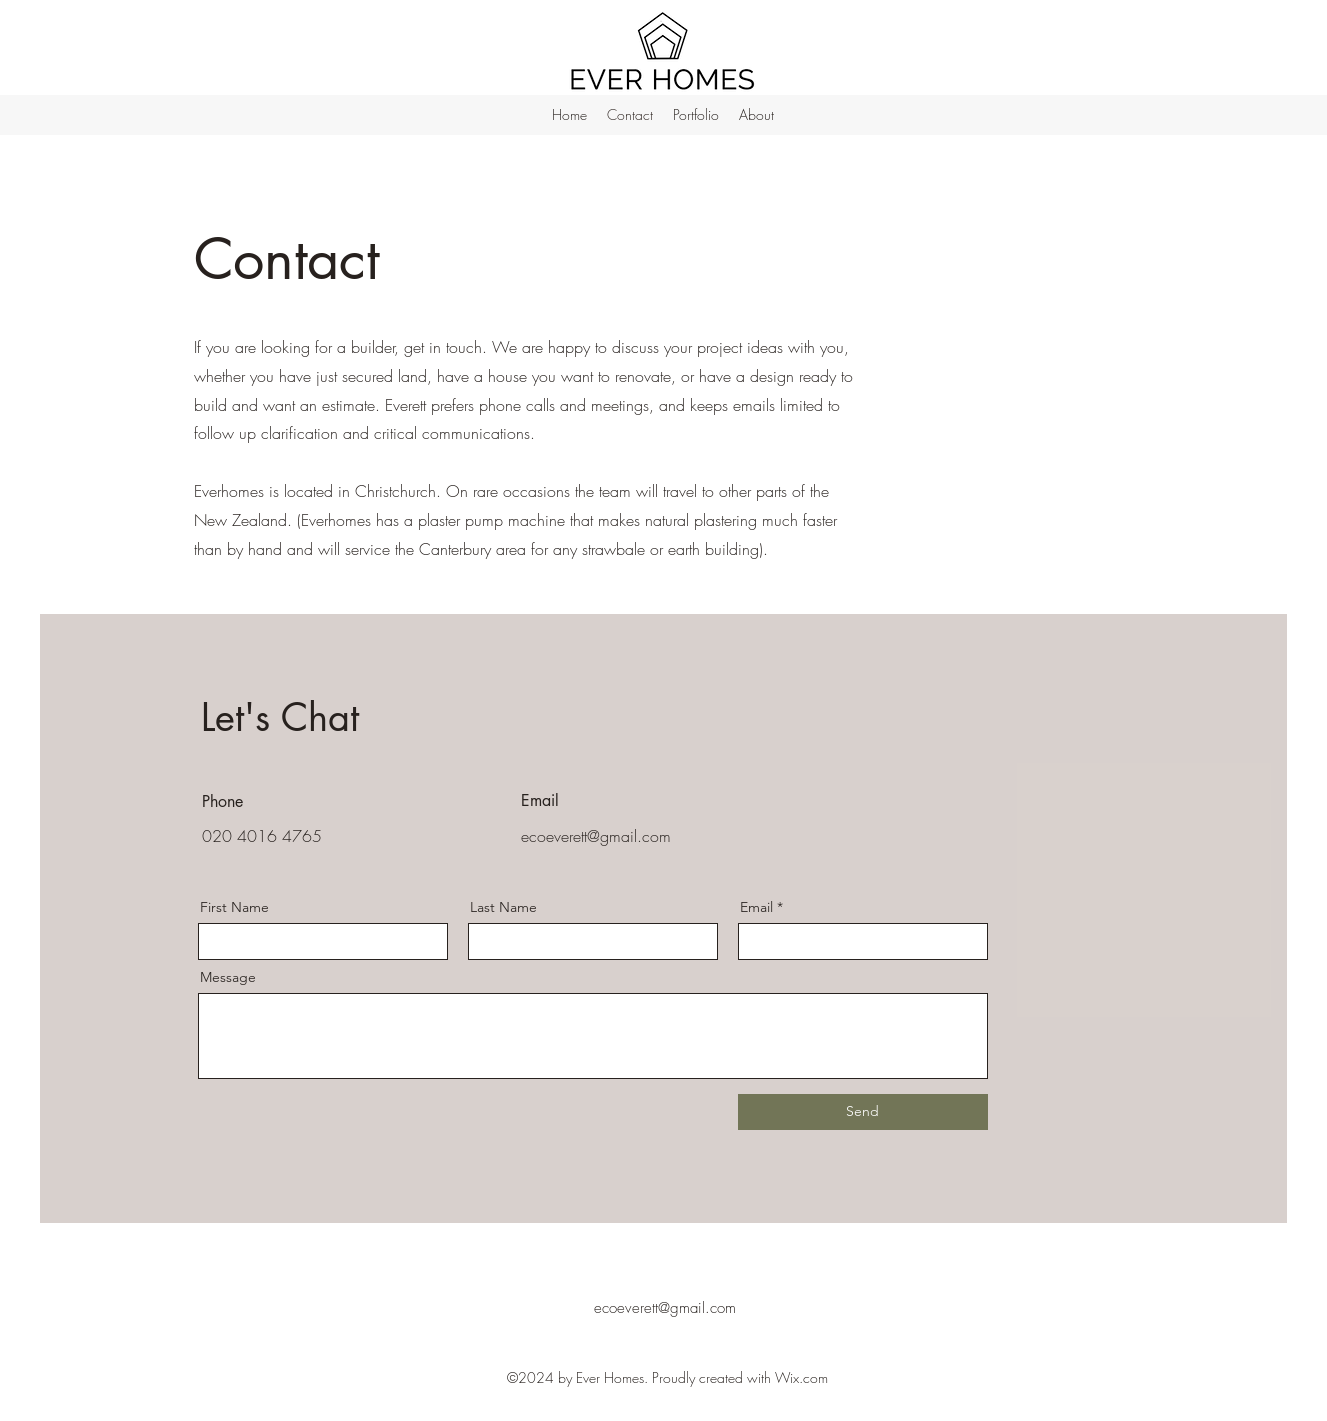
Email (756, 907)
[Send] (863, 1112)
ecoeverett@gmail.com (596, 836)
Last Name (503, 907)
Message (228, 977)
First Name (234, 907)
